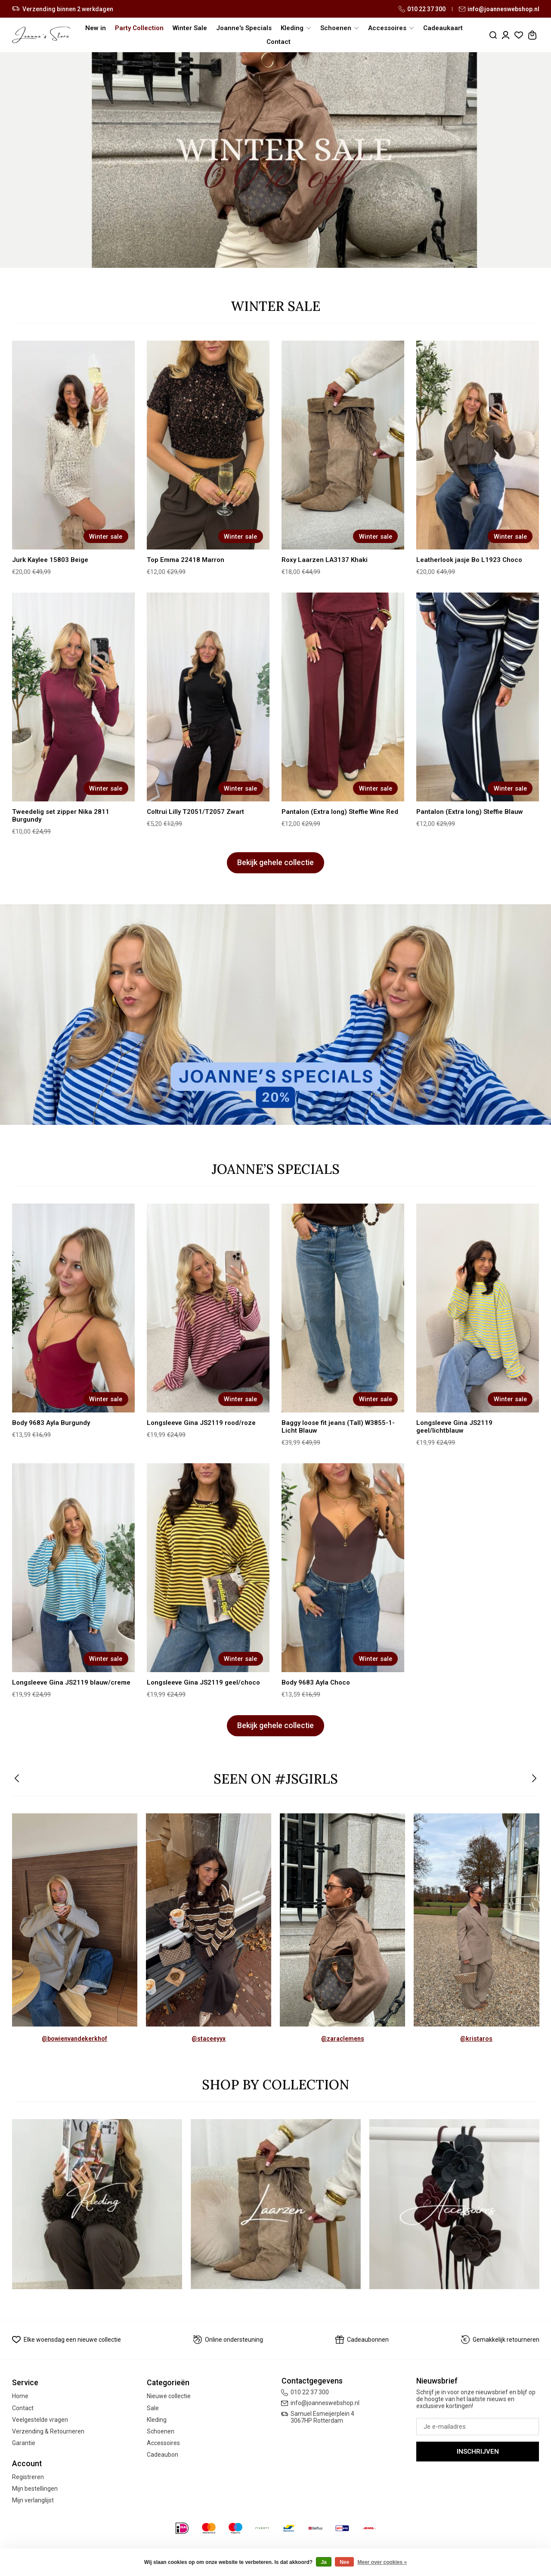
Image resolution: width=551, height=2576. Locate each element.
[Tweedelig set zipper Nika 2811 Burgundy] (73, 697)
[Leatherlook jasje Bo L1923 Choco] (477, 445)
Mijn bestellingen (35, 2488)
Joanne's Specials (244, 28)
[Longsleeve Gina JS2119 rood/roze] (208, 1308)
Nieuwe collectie (169, 2396)
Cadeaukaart (443, 28)
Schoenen (160, 2431)
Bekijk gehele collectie (275, 862)
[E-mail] (477, 2426)
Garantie (23, 2442)
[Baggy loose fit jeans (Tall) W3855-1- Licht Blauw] (343, 1308)
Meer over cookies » (382, 2562)
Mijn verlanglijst (33, 2500)
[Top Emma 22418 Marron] (208, 445)
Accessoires (163, 2442)
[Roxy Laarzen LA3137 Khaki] (343, 445)
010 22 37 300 (422, 9)
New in (95, 28)
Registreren (28, 2477)
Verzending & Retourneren (48, 2431)
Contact (278, 42)
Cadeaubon (162, 2454)
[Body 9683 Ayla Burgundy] (73, 1308)
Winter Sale (190, 28)
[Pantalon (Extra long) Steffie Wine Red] (343, 697)
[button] (17, 1779)
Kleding (157, 2419)
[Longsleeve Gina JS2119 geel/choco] (208, 1568)
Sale (153, 2408)
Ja (323, 2562)
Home (20, 2396)
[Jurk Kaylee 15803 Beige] (73, 445)
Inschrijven (478, 2451)
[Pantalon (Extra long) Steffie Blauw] (477, 697)
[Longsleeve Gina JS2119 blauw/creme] (73, 1568)
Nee (344, 2562)
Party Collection (139, 28)
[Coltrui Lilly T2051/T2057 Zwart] (208, 697)
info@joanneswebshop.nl (499, 9)
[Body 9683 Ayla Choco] (343, 1568)
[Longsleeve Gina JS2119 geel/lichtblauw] (477, 1308)
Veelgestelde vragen (40, 2419)
